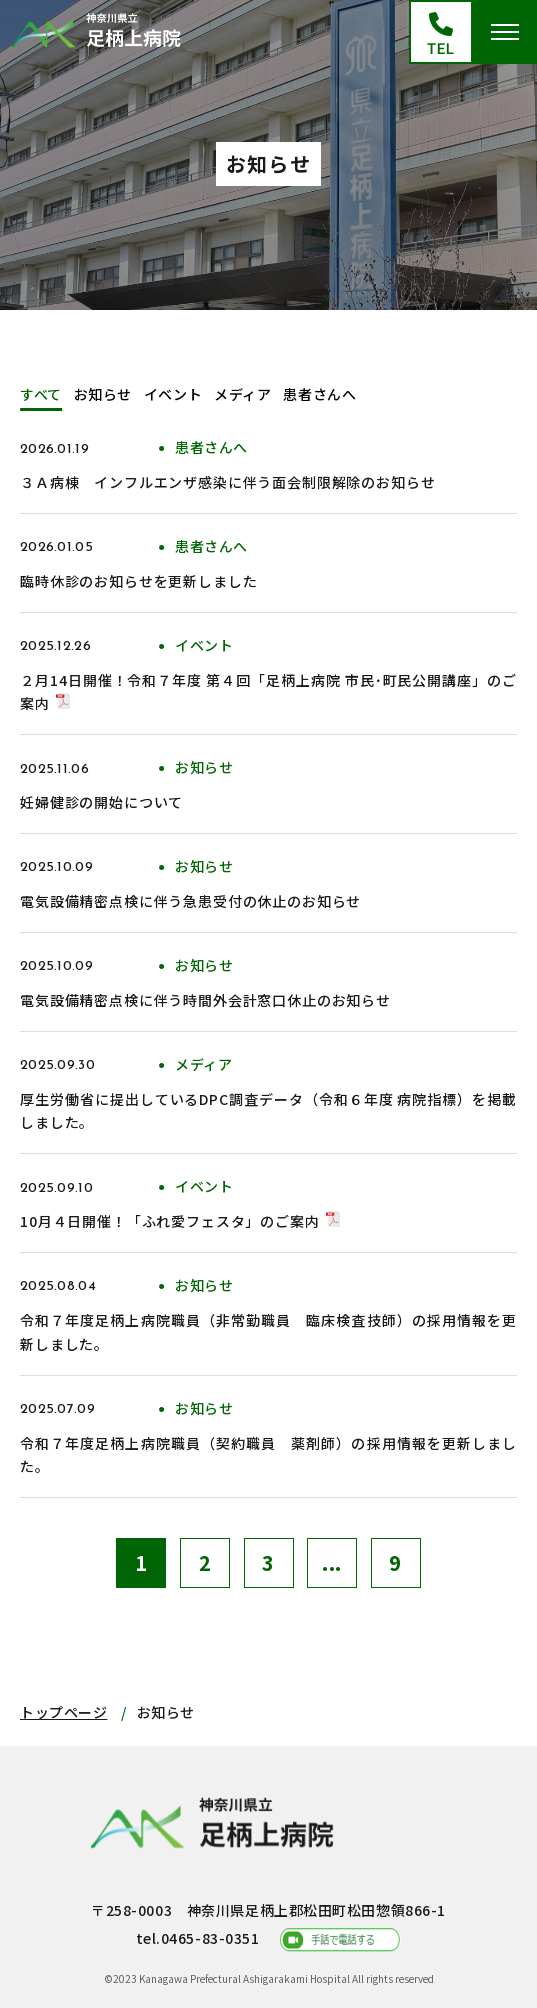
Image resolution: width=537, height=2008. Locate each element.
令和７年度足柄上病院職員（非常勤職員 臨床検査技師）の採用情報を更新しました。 (268, 1332)
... (332, 1562)
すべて (41, 394)
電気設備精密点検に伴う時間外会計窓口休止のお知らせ (205, 1000)
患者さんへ (319, 394)
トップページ (63, 1712)
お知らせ (103, 394)
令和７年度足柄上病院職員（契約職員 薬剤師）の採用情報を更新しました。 (268, 1455)
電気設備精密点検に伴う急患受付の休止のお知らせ (190, 901)
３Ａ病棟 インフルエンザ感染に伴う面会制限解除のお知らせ (228, 482)
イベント (173, 394)
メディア (242, 394)
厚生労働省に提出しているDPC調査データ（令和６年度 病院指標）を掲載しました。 (268, 1111)
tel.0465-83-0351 (198, 1938)
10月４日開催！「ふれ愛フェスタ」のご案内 (170, 1221)
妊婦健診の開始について (101, 802)
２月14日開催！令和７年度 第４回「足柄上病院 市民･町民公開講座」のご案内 (268, 692)
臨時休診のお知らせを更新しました (138, 581)
